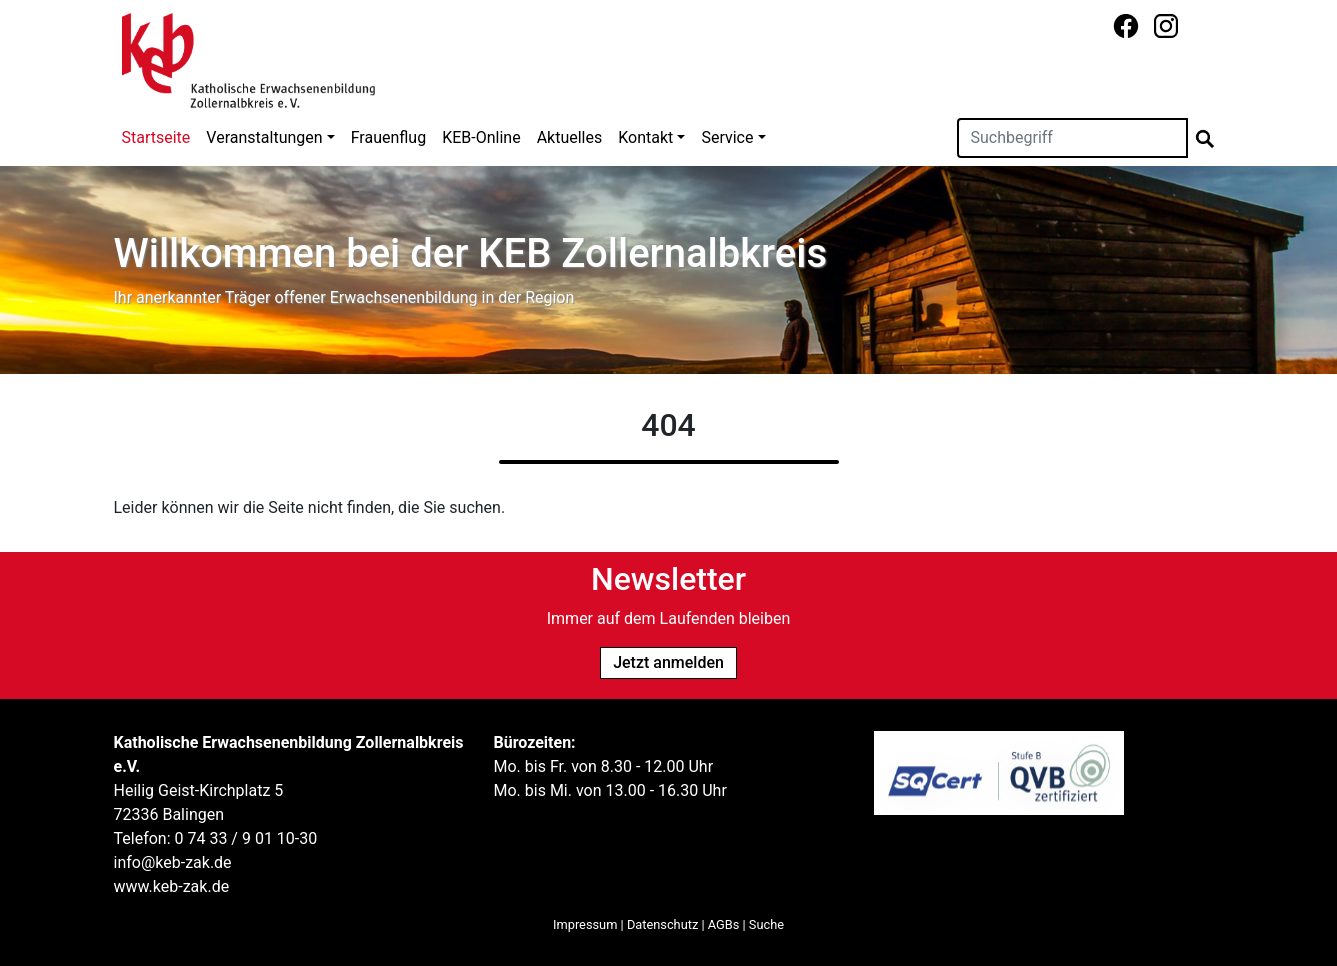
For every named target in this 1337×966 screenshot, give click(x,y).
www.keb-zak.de (172, 886)
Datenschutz (662, 924)
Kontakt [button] (645, 137)
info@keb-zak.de (173, 862)
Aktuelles (570, 137)
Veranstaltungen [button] (264, 137)
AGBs (724, 924)
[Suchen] (1072, 138)
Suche (766, 924)
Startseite (156, 137)
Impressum (585, 924)
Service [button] (727, 137)
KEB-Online (481, 137)
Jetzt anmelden (668, 662)
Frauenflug (388, 137)
